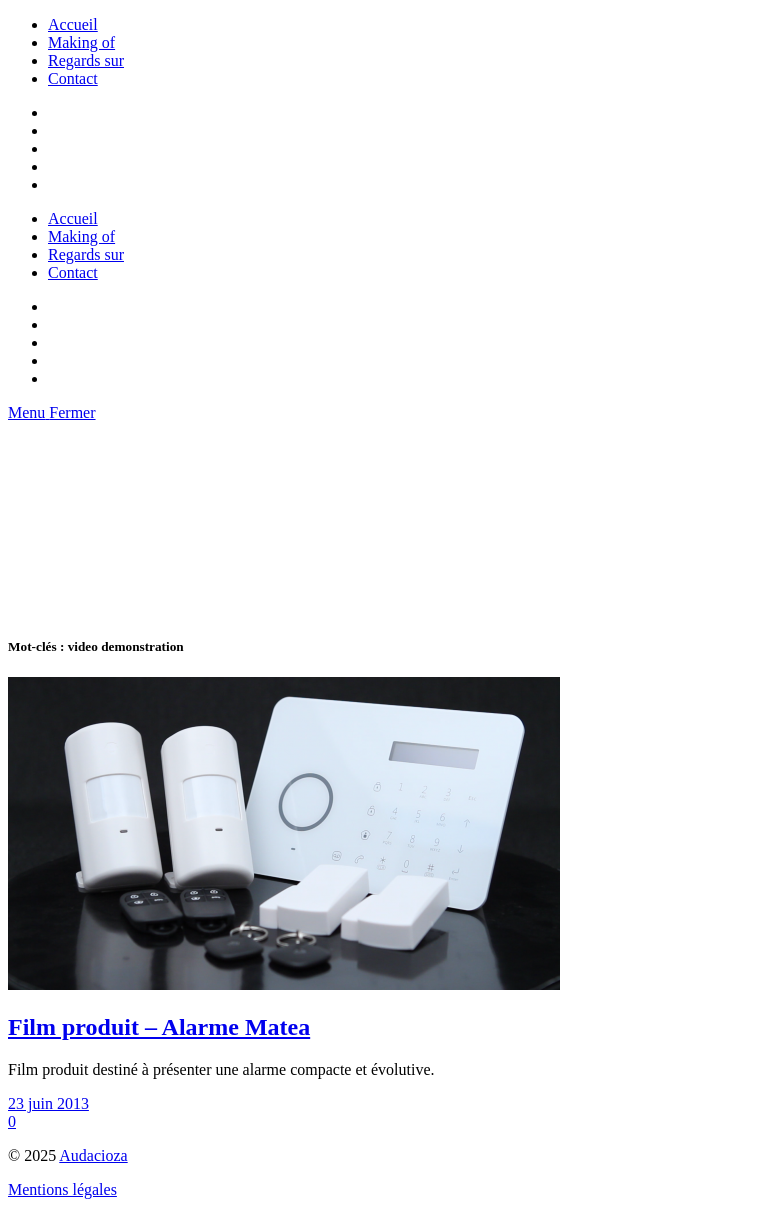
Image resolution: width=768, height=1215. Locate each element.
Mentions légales (62, 1189)
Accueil (73, 24)
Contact (73, 78)
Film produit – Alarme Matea (159, 1027)
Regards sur (86, 60)
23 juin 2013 (48, 1103)
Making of (81, 42)
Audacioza (93, 1155)
